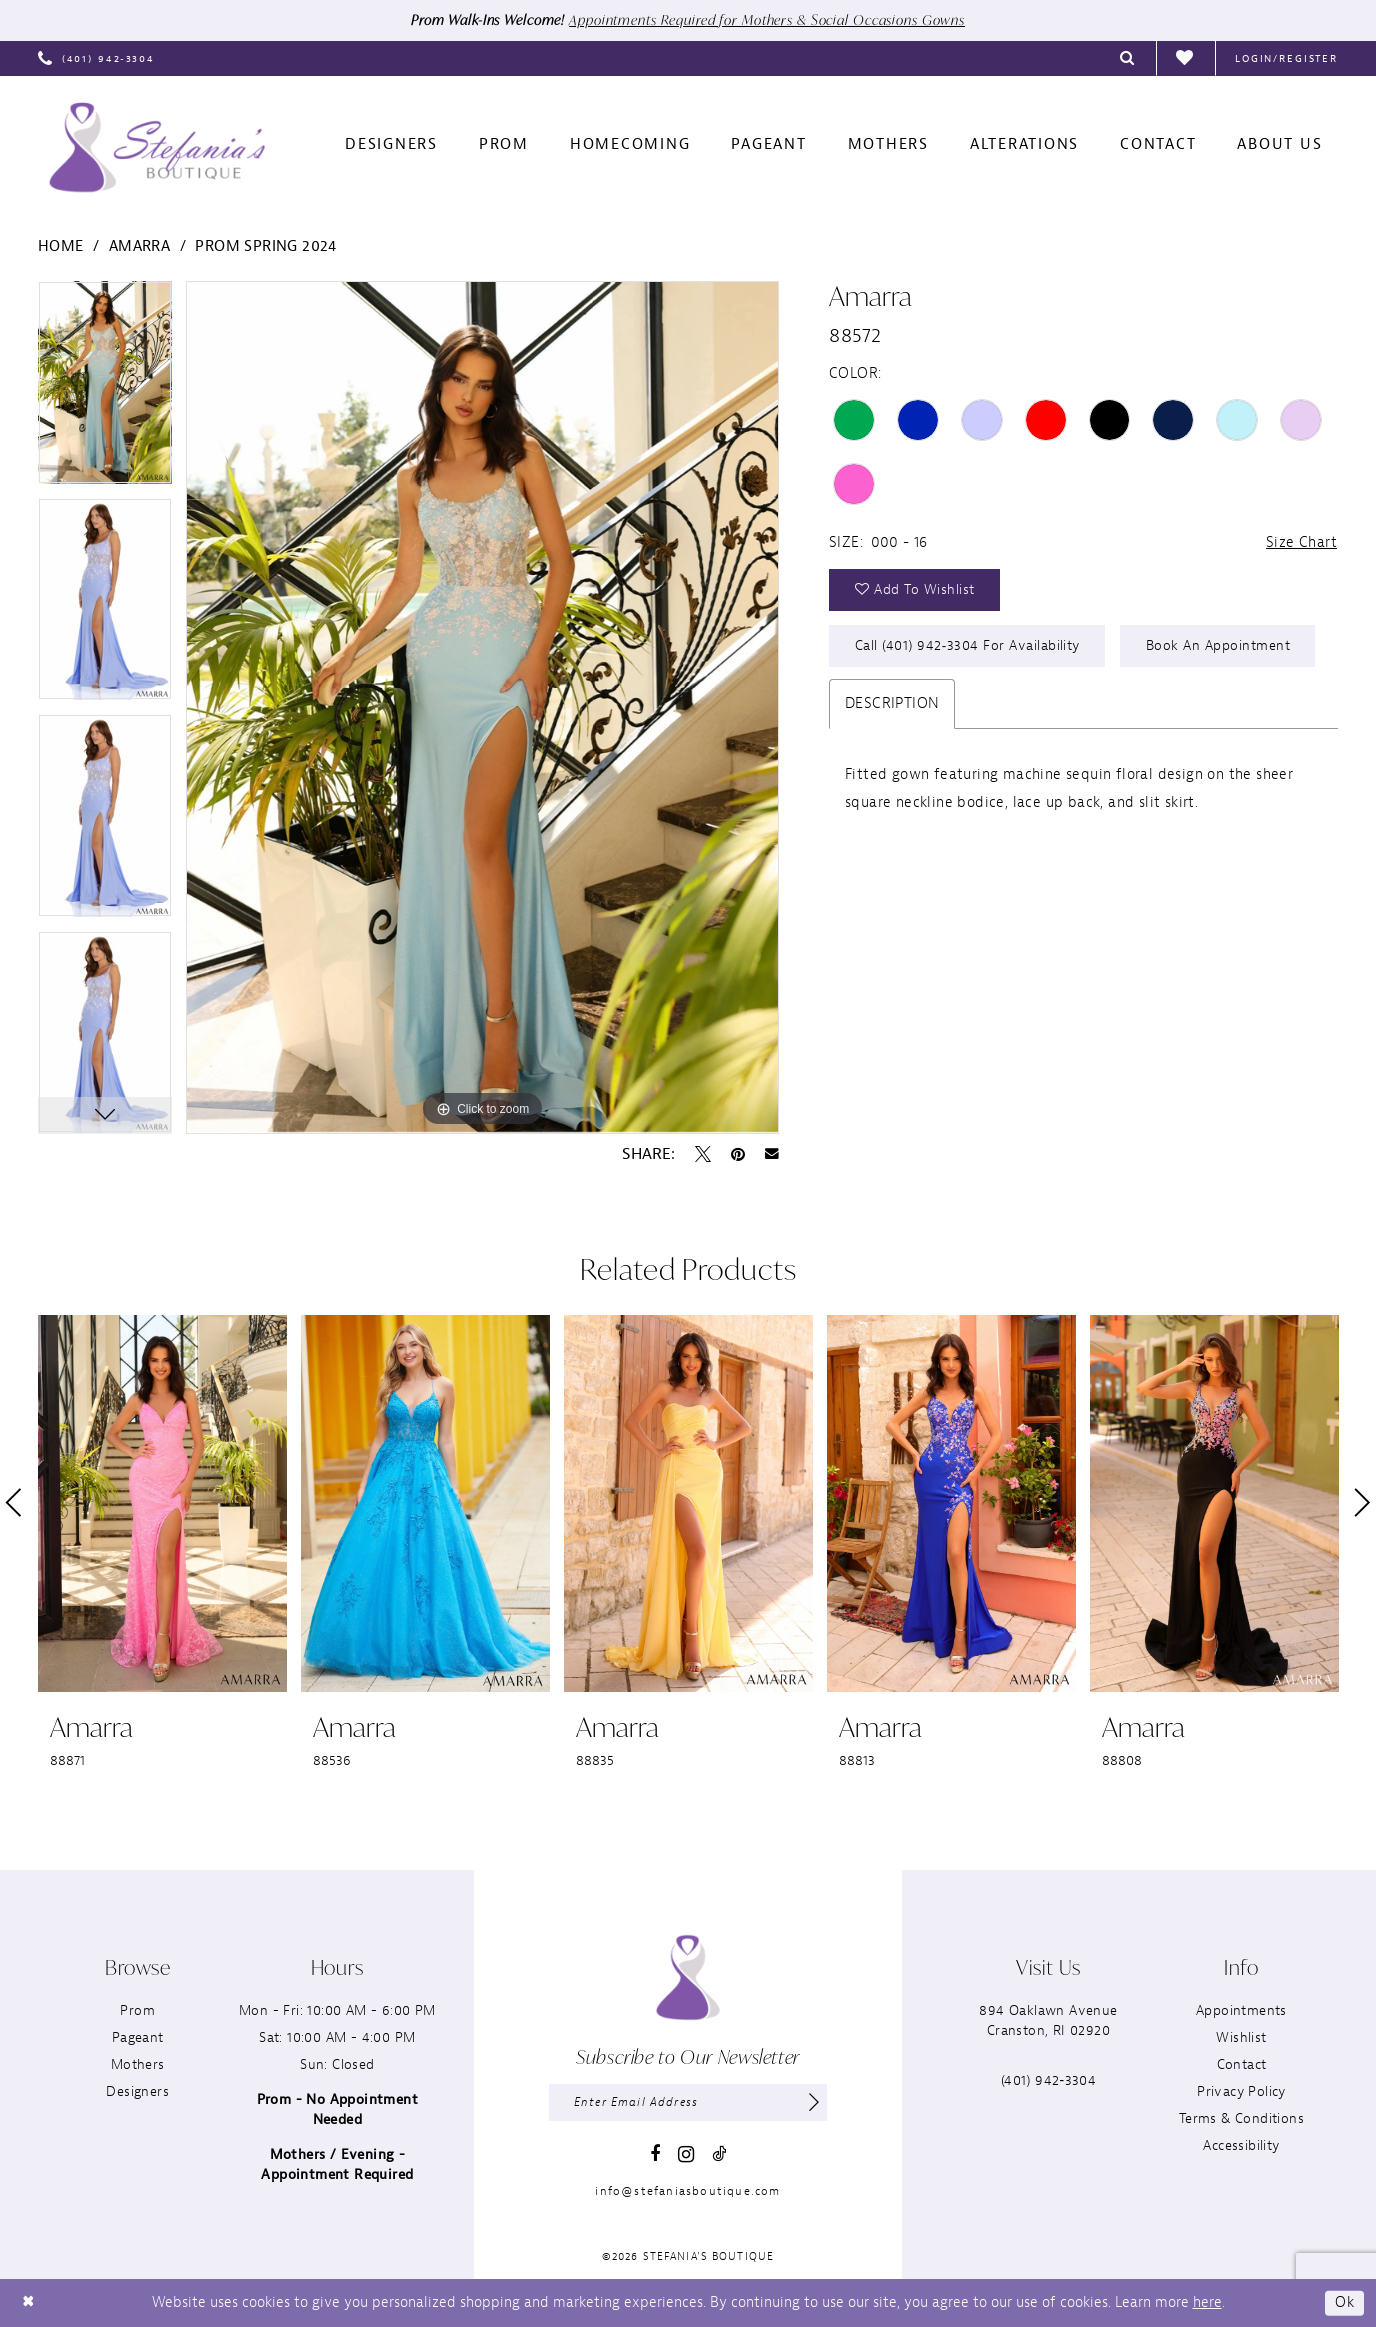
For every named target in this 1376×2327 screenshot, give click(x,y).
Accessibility (1241, 2145)
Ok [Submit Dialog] (1344, 2302)
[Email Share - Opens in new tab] (772, 1154)
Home (61, 247)
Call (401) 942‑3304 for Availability (969, 648)
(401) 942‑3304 (1048, 2080)
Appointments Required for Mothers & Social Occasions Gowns (768, 20)
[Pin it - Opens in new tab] (738, 1154)
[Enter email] (688, 2103)
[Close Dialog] (29, 2303)
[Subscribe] (813, 2103)
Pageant (138, 2037)
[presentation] (162, 1503)
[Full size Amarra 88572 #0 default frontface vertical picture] (482, 708)
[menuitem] (96, 58)
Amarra (139, 247)
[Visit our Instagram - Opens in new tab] (686, 2155)
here (1207, 2302)
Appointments (1241, 2010)
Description (892, 706)
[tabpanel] (105, 390)
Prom (137, 2010)
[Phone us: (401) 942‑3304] (96, 58)
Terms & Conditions (1241, 2118)
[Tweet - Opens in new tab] (703, 1154)
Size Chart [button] (1301, 542)
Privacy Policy (1241, 2091)
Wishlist (1241, 2037)
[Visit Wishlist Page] (1185, 59)
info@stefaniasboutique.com (687, 2192)
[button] (1286, 58)
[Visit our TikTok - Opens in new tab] (719, 2154)
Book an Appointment (1221, 648)
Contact (1242, 2064)
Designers (137, 2091)
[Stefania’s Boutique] (157, 148)
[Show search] (1128, 58)
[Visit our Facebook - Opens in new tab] (655, 2155)
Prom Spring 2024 (265, 247)
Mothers (138, 2064)
